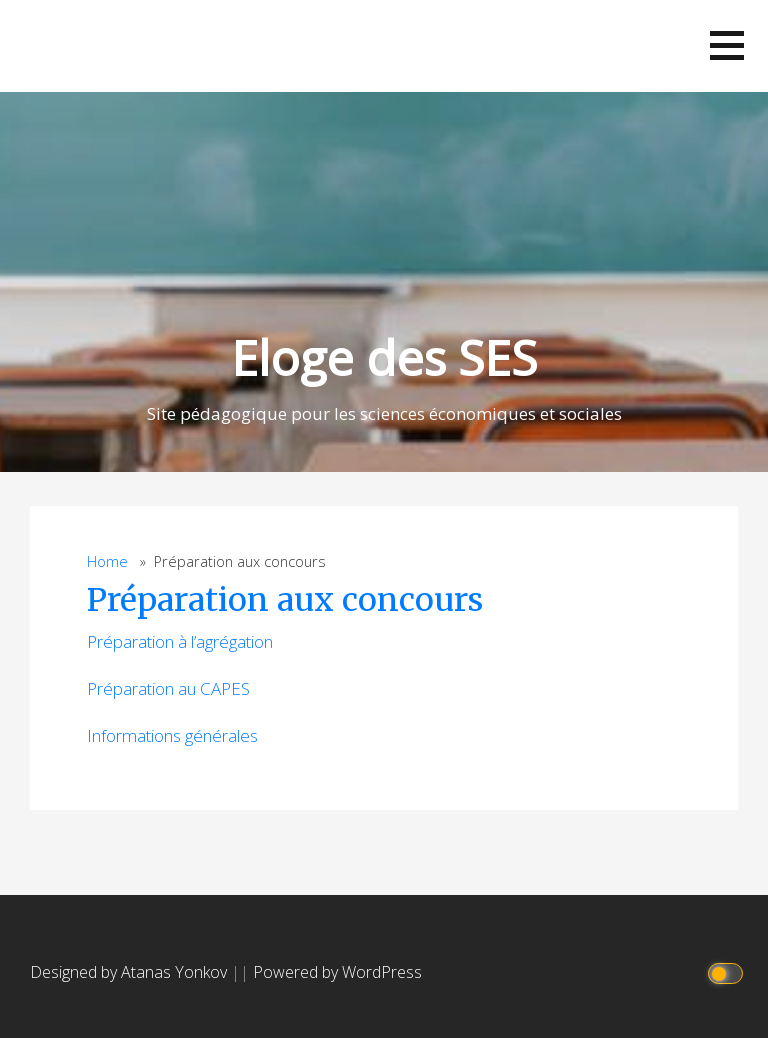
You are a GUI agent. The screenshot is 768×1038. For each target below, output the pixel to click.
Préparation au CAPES (168, 688)
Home (107, 561)
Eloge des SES (384, 357)
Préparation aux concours (285, 600)
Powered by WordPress (337, 972)
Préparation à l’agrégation (180, 641)
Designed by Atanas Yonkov (130, 972)
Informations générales (172, 735)
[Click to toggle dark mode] (728, 972)
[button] (727, 45)
